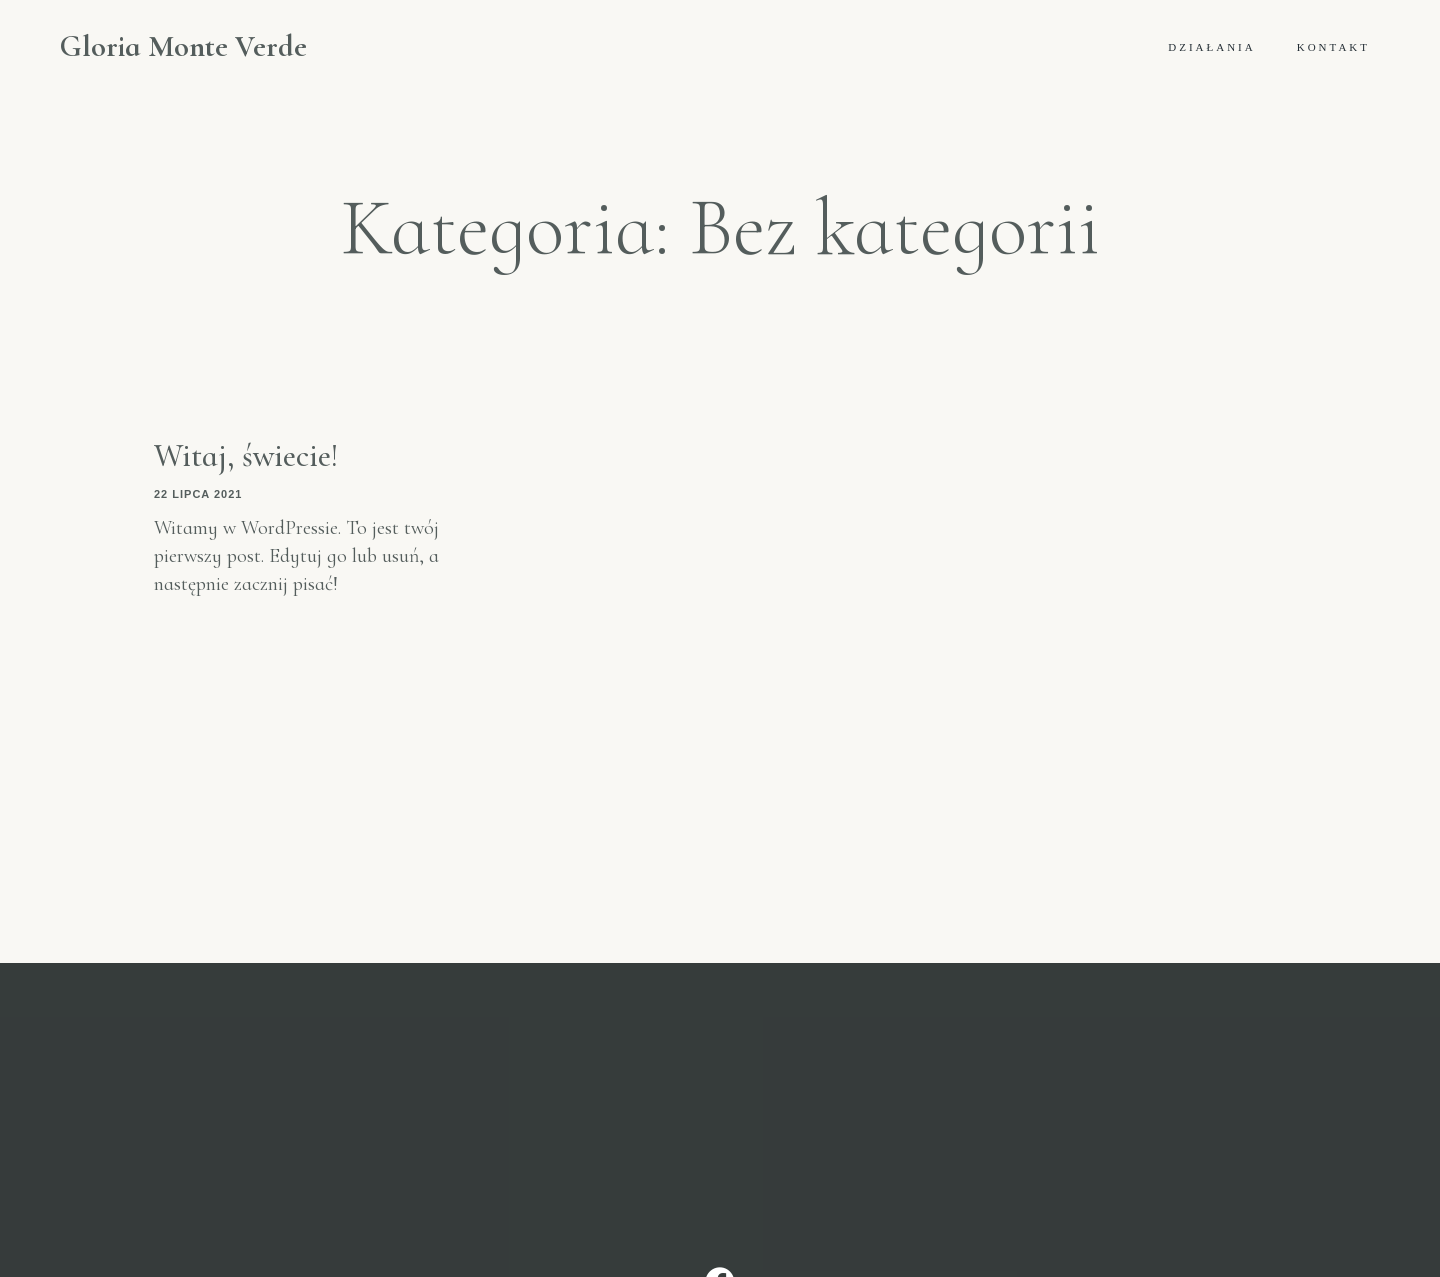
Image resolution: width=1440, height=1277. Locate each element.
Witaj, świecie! (246, 455)
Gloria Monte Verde (183, 47)
